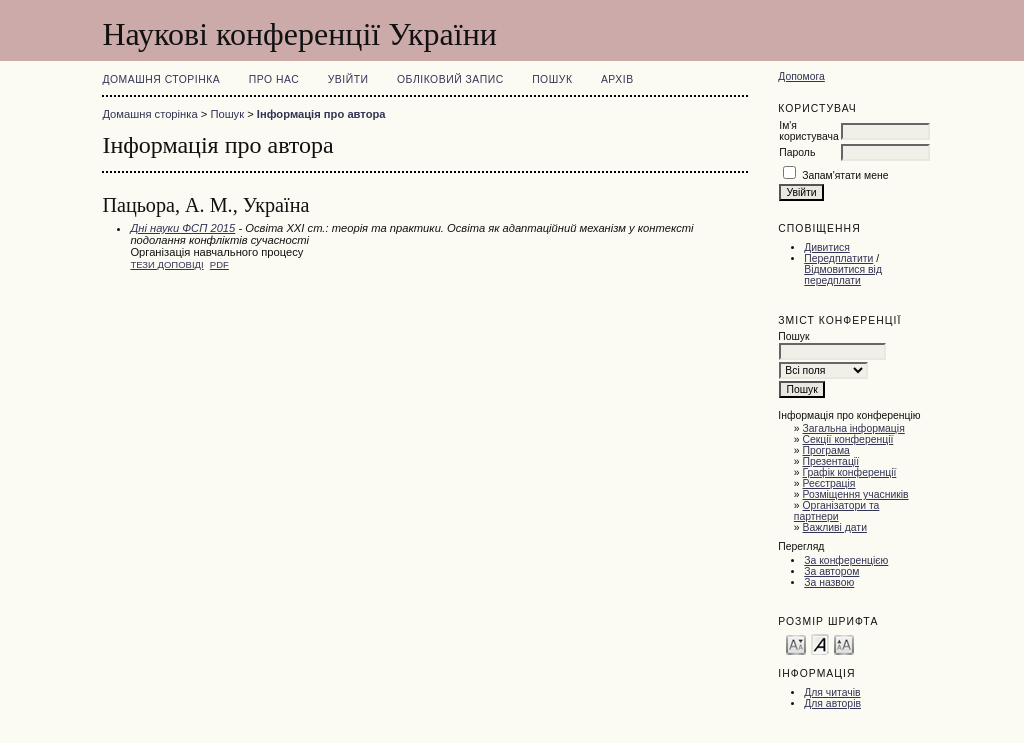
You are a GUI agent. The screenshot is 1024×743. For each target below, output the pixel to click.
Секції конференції (848, 439)
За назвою (829, 582)
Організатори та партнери (837, 511)
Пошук (552, 79)
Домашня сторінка (161, 79)
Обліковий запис (450, 79)
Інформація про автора (321, 114)
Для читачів (832, 692)
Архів (617, 79)
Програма (826, 450)
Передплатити (838, 258)
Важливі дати (835, 527)
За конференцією (846, 560)
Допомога (801, 76)
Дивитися (827, 247)
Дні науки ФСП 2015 (182, 228)
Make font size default (820, 643)
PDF (219, 264)
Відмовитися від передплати (843, 275)
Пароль (797, 152)
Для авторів (832, 703)
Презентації (831, 461)
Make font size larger (844, 643)
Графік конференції (850, 472)
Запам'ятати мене (845, 175)
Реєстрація (829, 483)
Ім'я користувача (808, 131)
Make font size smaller (796, 643)
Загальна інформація (854, 428)
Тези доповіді (166, 264)
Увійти (348, 79)
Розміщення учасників (856, 494)
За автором (831, 571)
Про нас (274, 79)
